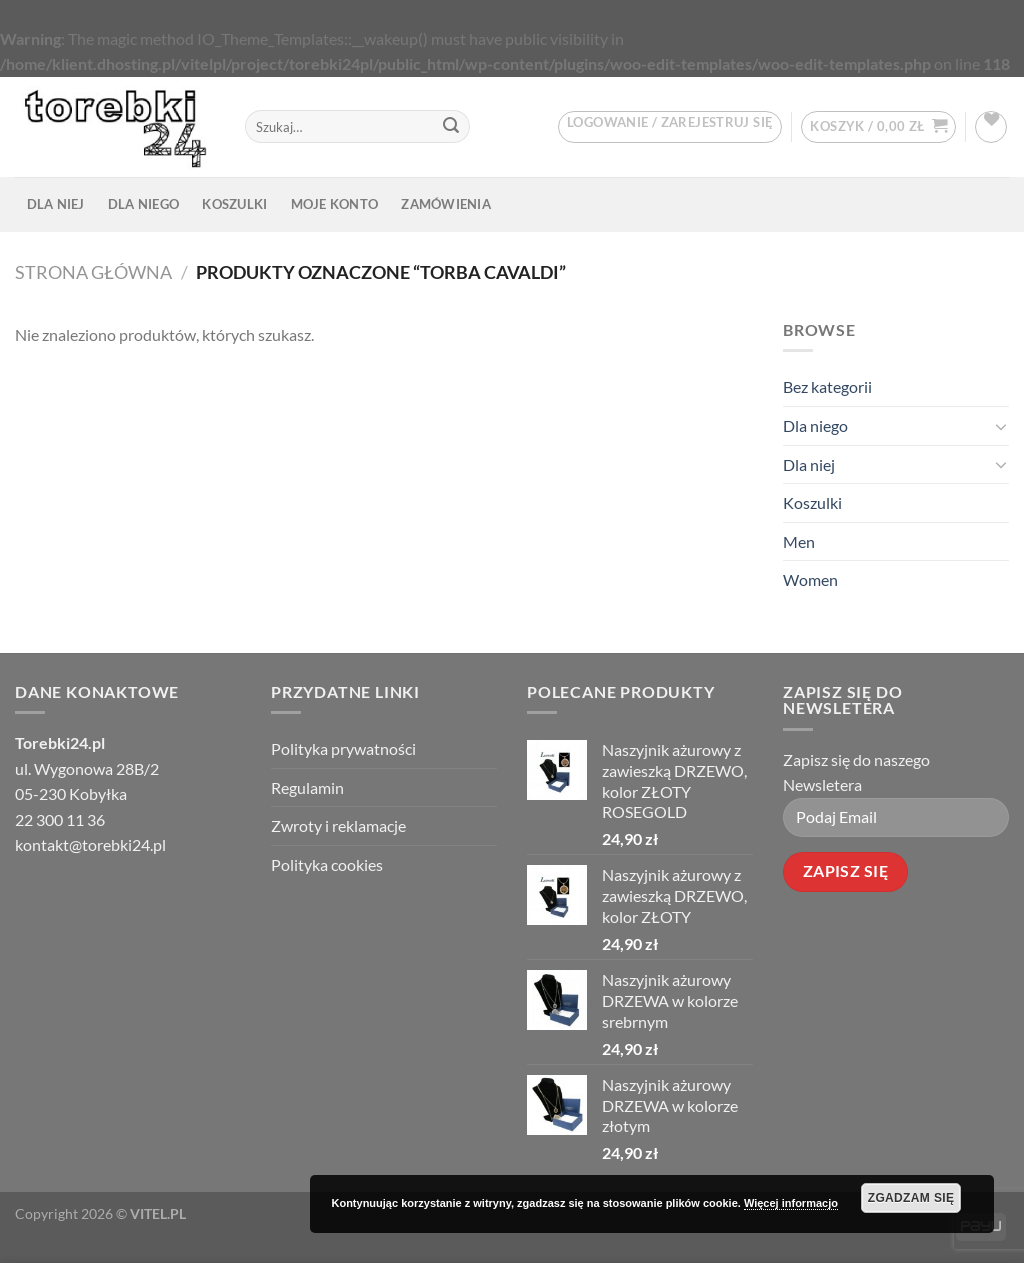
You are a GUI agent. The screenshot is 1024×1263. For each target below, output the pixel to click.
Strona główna (93, 272)
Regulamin (307, 787)
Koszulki (234, 204)
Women (810, 579)
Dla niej (56, 204)
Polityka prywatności (343, 748)
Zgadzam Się (911, 1198)
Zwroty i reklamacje (338, 825)
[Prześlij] (451, 126)
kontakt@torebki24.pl (90, 844)
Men (799, 541)
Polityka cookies (327, 864)
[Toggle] (1001, 425)
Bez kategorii (827, 386)
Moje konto (335, 204)
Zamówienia (446, 204)
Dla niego (143, 204)
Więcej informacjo (791, 1203)
